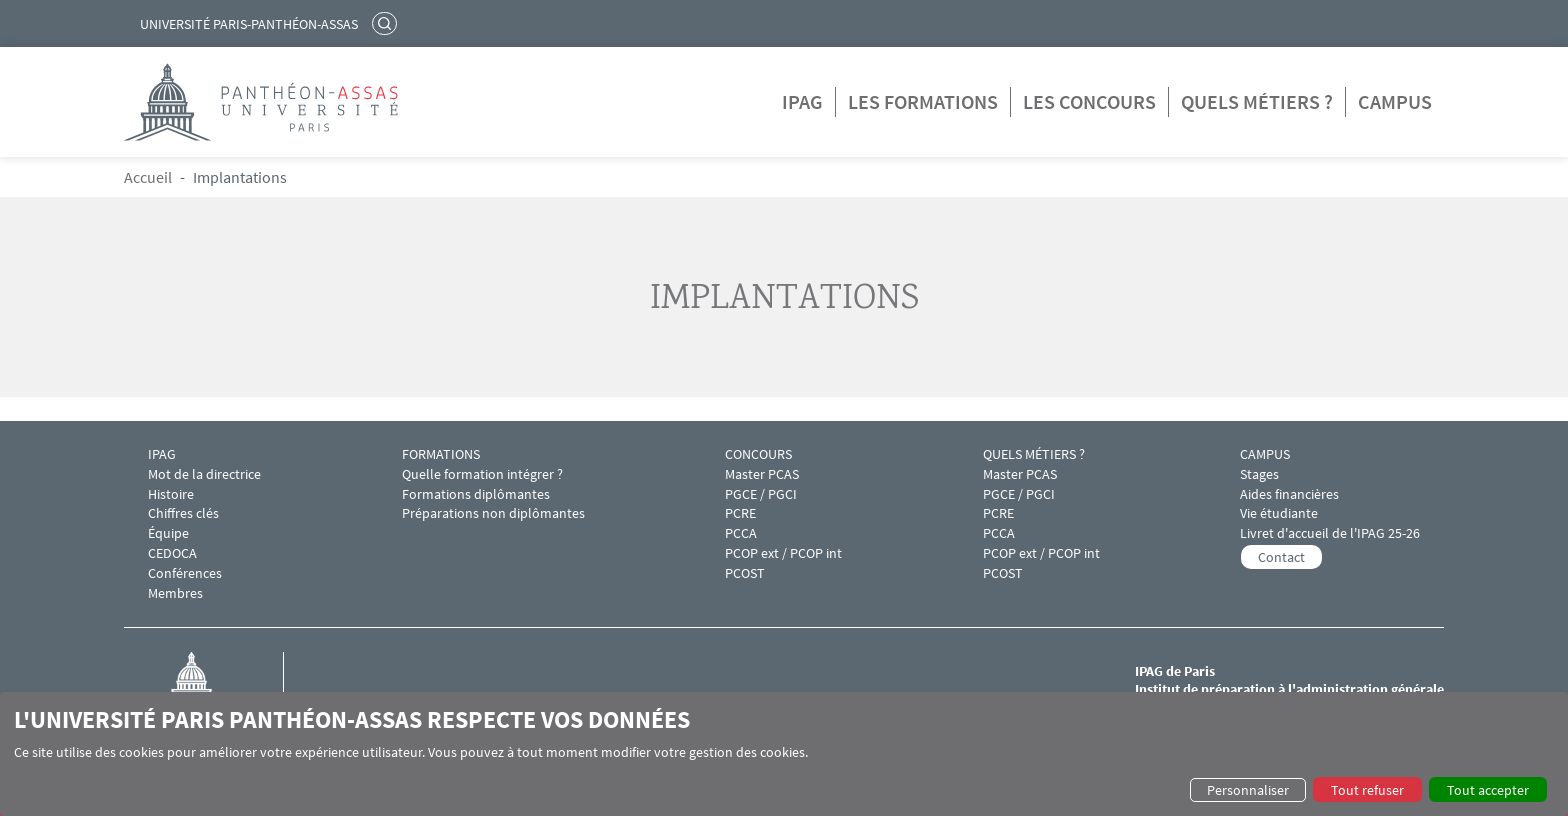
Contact (1281, 557)
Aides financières (1289, 494)
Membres (175, 593)
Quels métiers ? (1257, 101)
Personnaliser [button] (1248, 790)
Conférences (185, 573)
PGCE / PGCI (761, 494)
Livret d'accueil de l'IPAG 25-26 (1330, 533)
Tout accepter (1488, 790)
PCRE (740, 513)
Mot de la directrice (204, 474)
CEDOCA (172, 553)
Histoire (171, 494)
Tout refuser (1367, 790)
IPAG (802, 101)
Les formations (923, 101)
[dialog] (784, 754)
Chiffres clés (183, 513)
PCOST (745, 573)
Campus (1395, 101)
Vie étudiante (1279, 513)
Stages (1259, 474)
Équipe (168, 533)
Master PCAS (762, 474)
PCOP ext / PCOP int (783, 553)
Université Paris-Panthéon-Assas (249, 24)
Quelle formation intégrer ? (482, 474)
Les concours (1089, 101)
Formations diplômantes (476, 494)
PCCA (741, 533)
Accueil (148, 177)
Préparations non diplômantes (493, 513)
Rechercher (387, 23)
